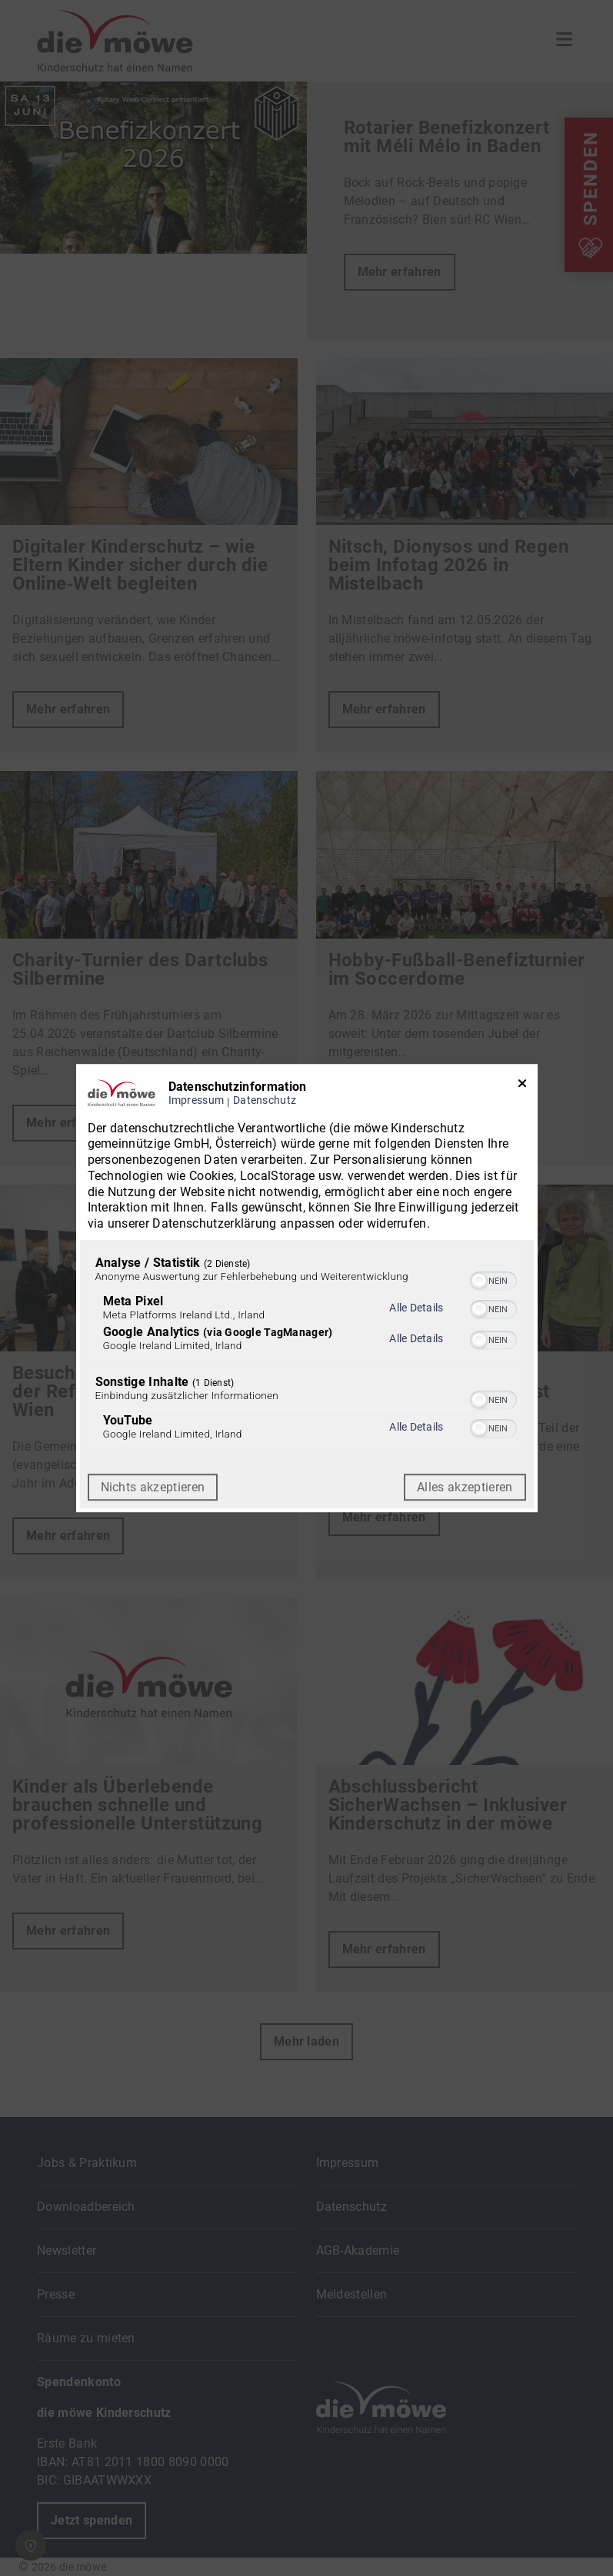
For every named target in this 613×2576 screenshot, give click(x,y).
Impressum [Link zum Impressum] (196, 1100)
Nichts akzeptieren (153, 1487)
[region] (307, 1351)
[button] (479, 1281)
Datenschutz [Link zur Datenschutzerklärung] (264, 1100)
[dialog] (307, 1288)
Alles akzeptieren (464, 1487)
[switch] (493, 1279)
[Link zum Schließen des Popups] (522, 1086)
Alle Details (416, 1307)
